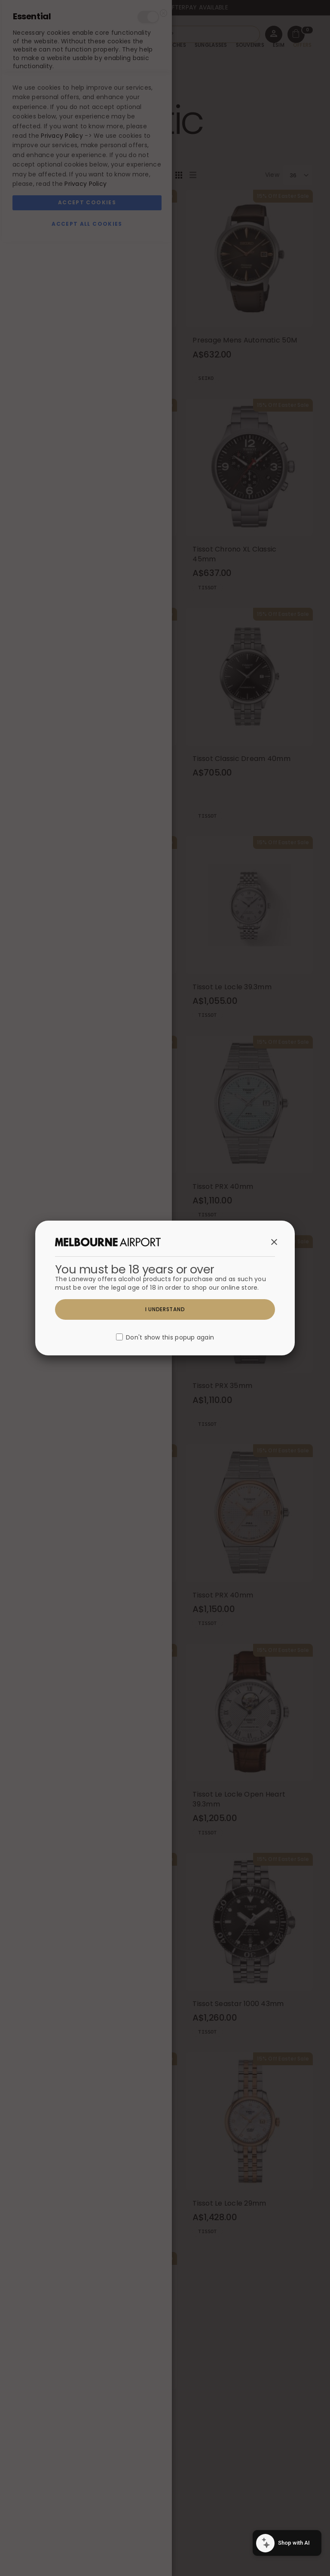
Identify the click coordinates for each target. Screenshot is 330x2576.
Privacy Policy (62, 2470)
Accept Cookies (87, 2536)
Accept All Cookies (87, 2558)
